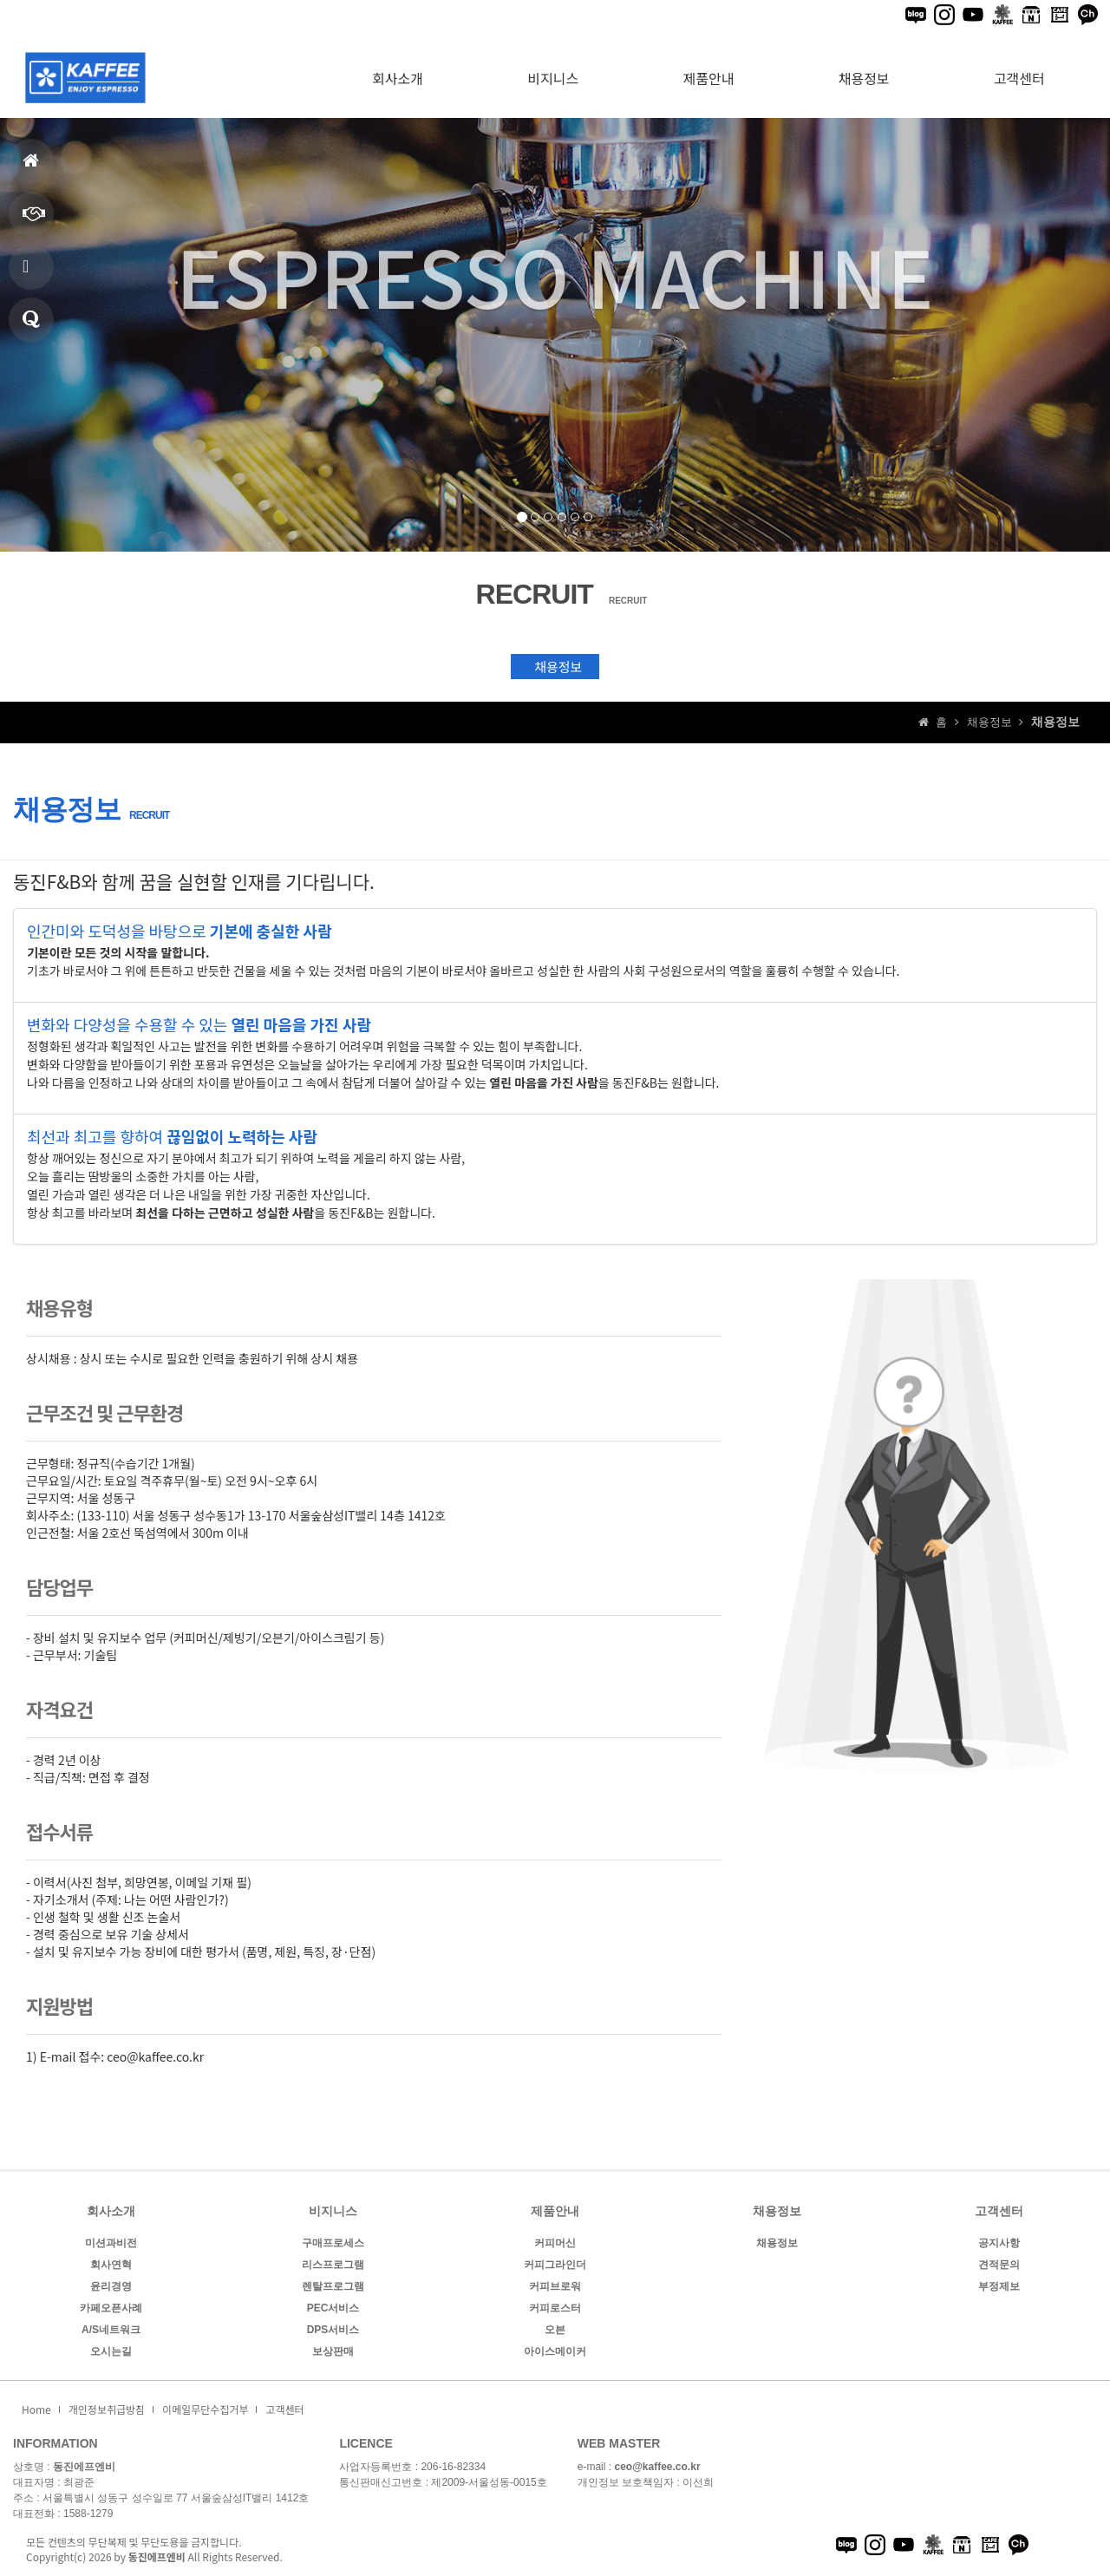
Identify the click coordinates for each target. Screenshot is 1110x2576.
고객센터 (1019, 66)
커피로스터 (555, 2306)
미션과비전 (111, 2241)
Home (36, 2407)
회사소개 (397, 66)
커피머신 (555, 2241)
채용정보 (864, 66)
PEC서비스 (333, 2306)
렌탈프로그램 (333, 2285)
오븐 (555, 2328)
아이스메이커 (555, 2350)
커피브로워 (555, 2285)
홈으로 (31, 168)
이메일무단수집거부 (205, 2407)
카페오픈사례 (111, 2306)
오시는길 (111, 2350)
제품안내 (28, 274)
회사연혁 (111, 2263)
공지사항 (999, 2241)
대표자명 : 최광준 (54, 2481)
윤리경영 (111, 2285)
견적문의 (31, 327)
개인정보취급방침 (107, 2407)
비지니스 (34, 221)
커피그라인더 (555, 2263)
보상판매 (333, 2350)
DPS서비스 (333, 2328)
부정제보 (999, 2285)
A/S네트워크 (111, 2328)
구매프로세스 (333, 2241)
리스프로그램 (333, 2263)
